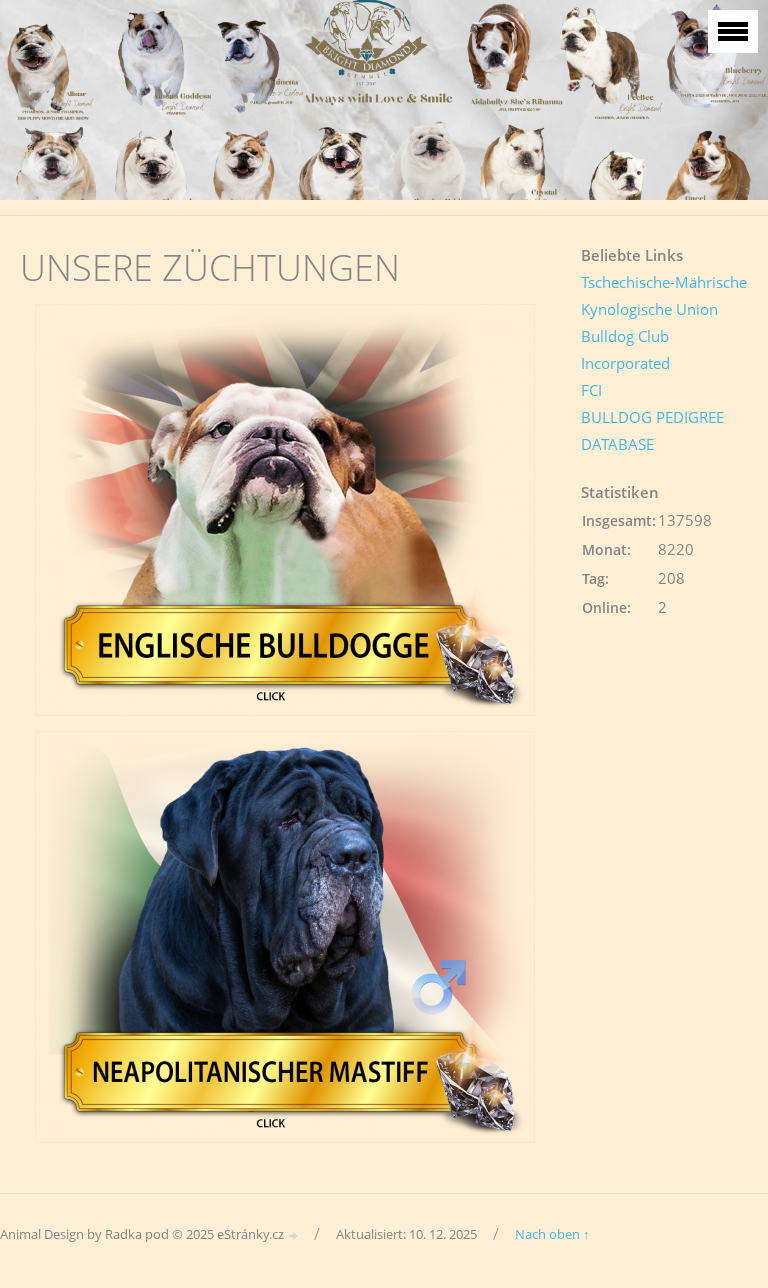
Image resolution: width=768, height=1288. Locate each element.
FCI (591, 390)
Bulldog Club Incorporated (625, 349)
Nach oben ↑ (552, 1234)
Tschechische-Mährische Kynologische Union (664, 295)
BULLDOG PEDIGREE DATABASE (652, 430)
